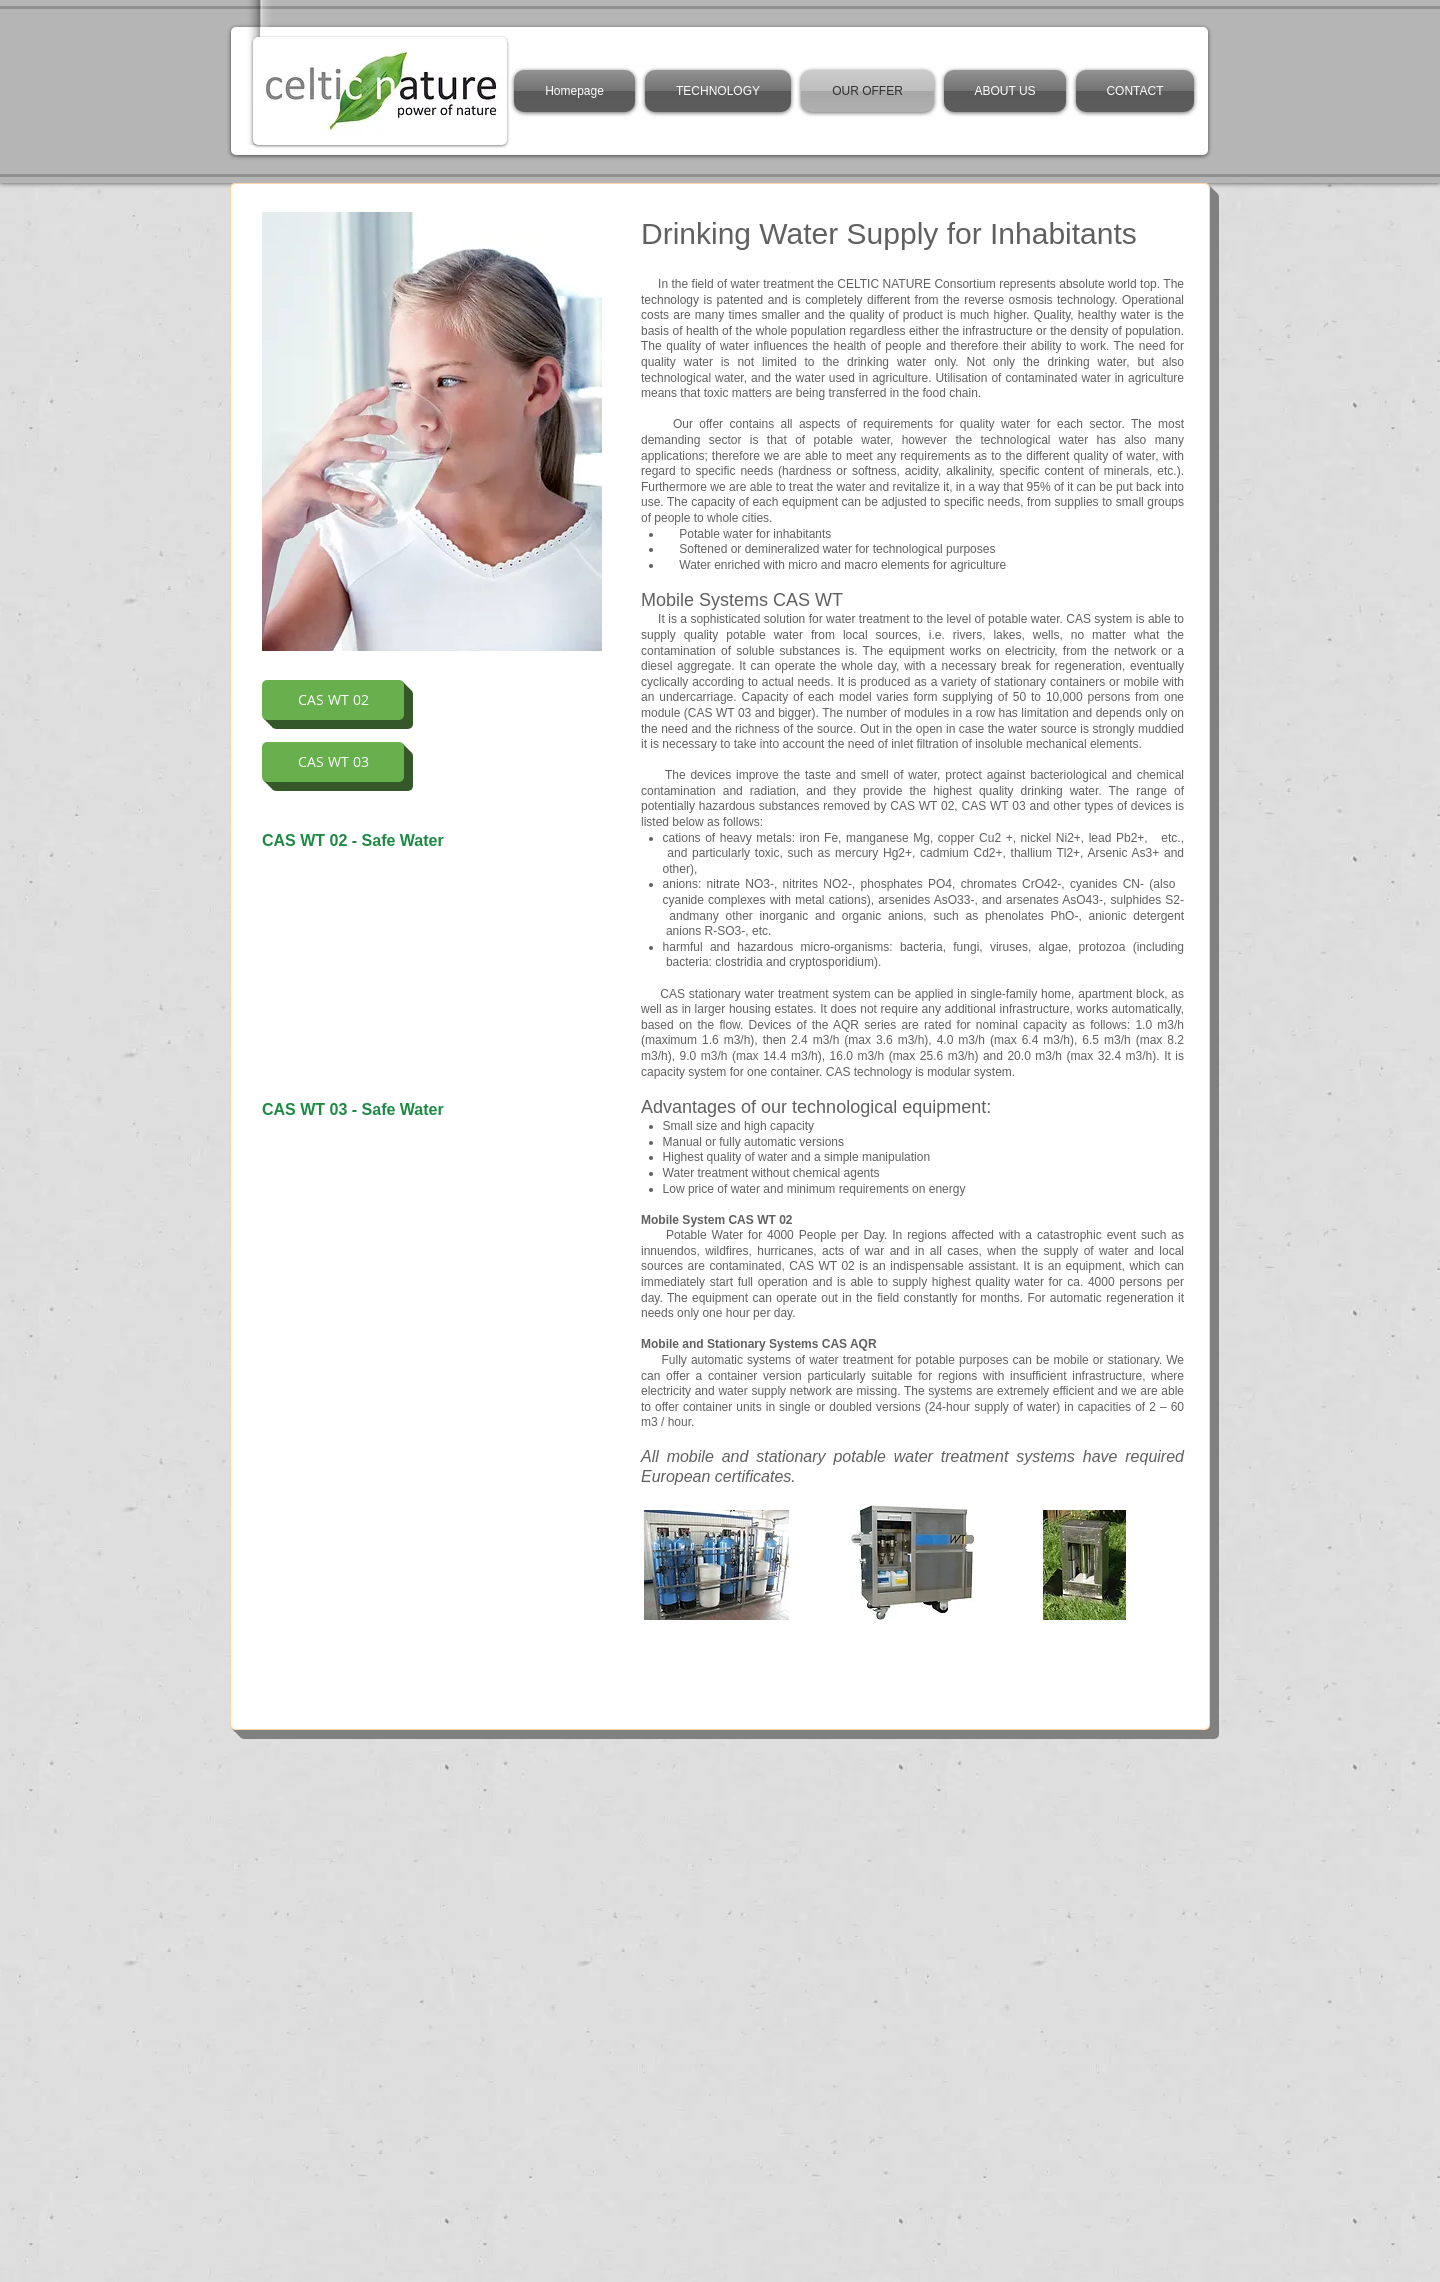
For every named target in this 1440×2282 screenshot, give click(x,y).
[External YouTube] (432, 968)
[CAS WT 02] (333, 700)
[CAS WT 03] (333, 762)
